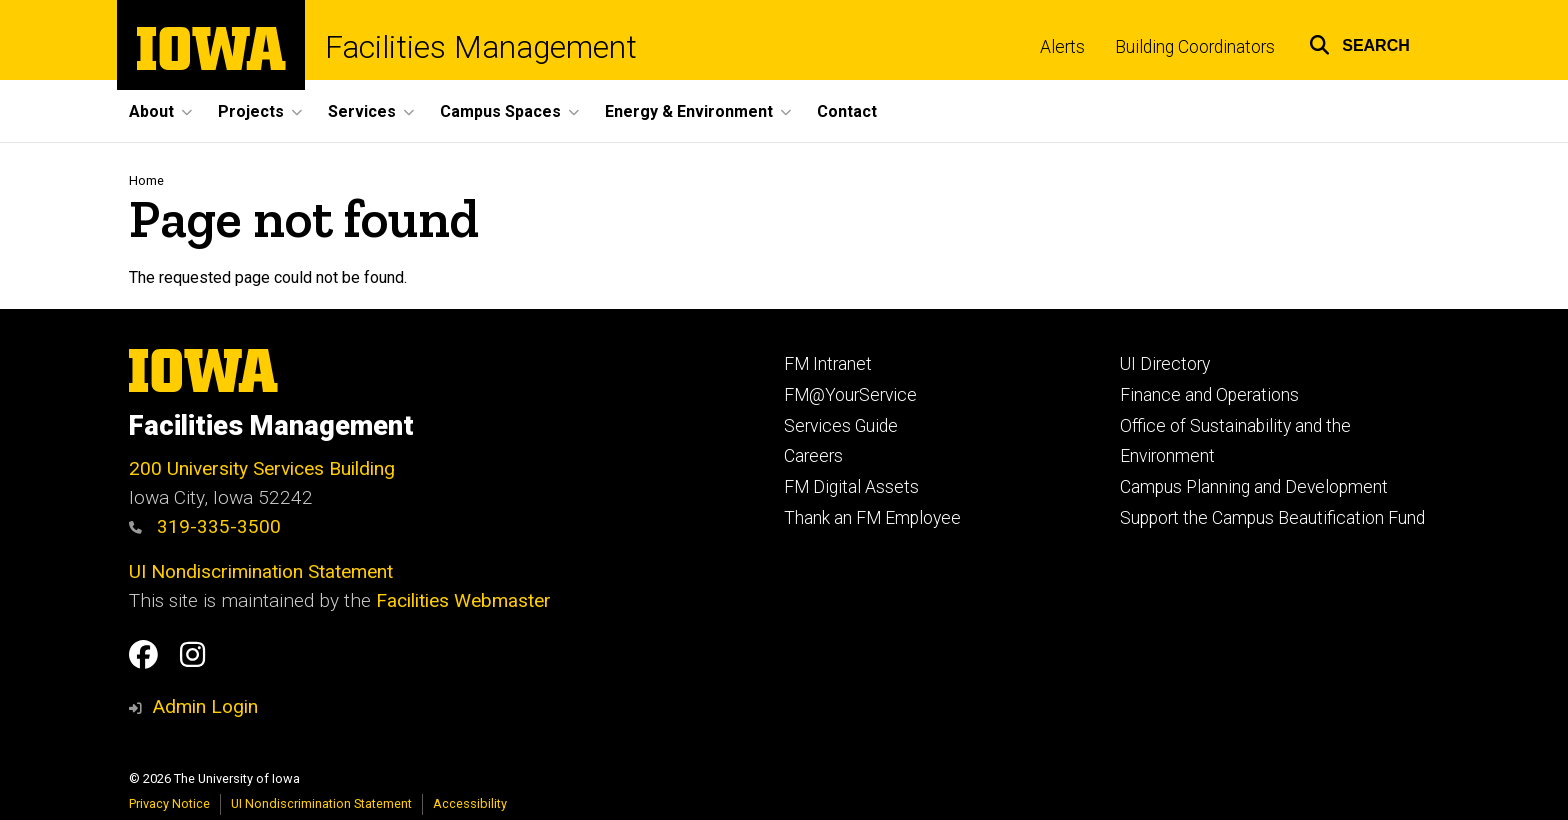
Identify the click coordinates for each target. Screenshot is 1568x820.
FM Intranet (828, 364)
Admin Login (205, 706)
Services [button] (362, 111)
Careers (813, 456)
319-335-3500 (205, 526)
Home (146, 180)
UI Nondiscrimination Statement (261, 571)
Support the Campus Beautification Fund (1272, 518)
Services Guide (841, 426)
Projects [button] (251, 111)
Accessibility (470, 803)
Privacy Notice (169, 803)
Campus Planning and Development (1254, 487)
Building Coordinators (1195, 47)
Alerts (1062, 47)
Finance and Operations (1209, 395)
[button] (1359, 42)
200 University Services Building (262, 468)
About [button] (151, 111)
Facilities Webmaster (463, 600)
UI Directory (1165, 364)
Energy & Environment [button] (689, 111)
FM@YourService (850, 395)
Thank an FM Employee (872, 518)
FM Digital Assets (851, 487)
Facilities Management (481, 47)
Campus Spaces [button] (500, 111)
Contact (847, 111)
